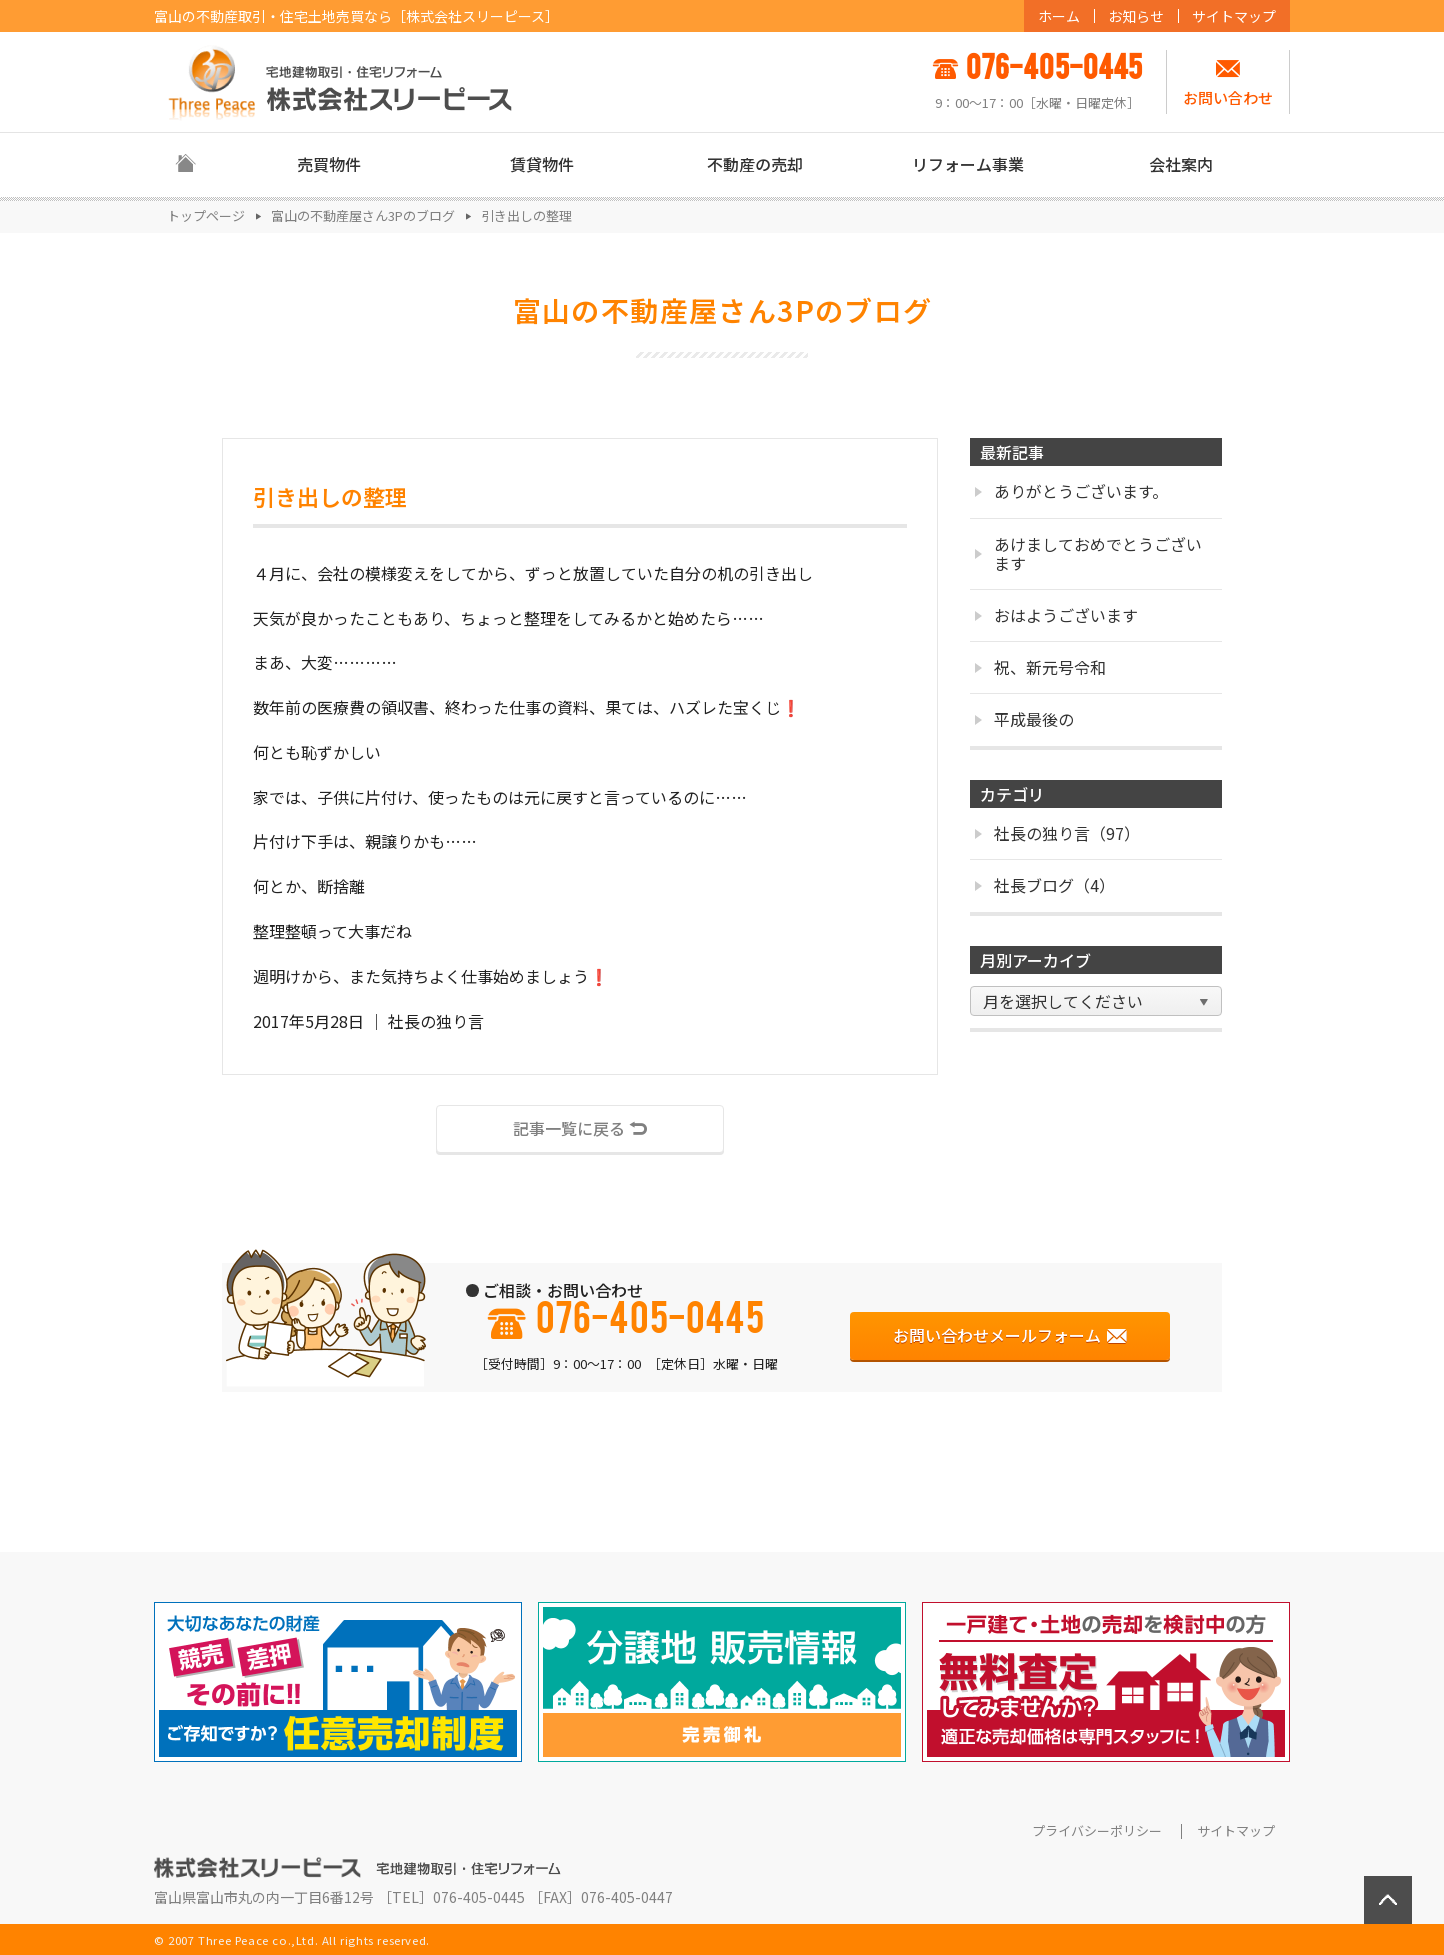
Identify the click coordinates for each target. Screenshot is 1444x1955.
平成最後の (1024, 719)
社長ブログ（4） (1045, 885)
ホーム (1059, 16)
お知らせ (1136, 16)
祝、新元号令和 (1040, 667)
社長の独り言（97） (1057, 833)
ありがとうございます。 (1071, 491)
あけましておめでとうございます (1088, 553)
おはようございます (1056, 615)
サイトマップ (1234, 16)
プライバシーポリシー (1097, 1831)
